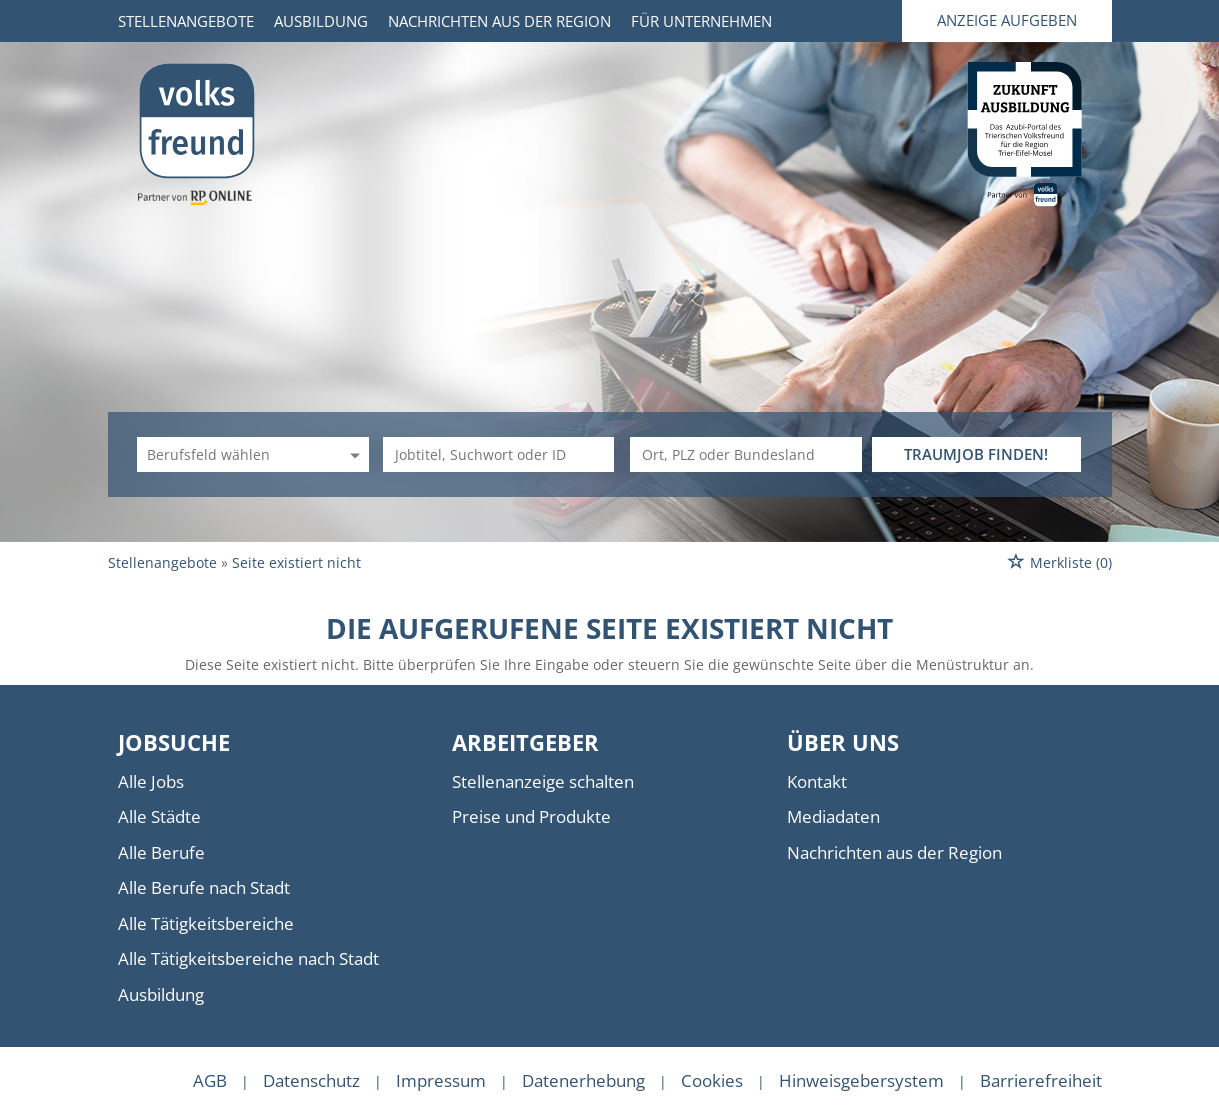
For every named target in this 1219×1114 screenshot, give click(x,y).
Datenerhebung (583, 1080)
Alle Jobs (151, 781)
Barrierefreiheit (1041, 1080)
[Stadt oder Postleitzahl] (746, 454)
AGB (210, 1080)
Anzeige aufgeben (1007, 20)
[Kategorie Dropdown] (352, 454)
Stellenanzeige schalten (543, 781)
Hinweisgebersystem (861, 1080)
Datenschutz (311, 1080)
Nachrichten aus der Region (499, 21)
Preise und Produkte (531, 816)
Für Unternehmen (701, 21)
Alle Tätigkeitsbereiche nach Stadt (248, 958)
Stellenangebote (186, 21)
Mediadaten (833, 816)
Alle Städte (159, 816)
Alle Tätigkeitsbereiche (206, 923)
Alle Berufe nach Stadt (204, 887)
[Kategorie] (233, 454)
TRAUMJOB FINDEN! (976, 454)
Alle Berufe (161, 852)
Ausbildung (321, 21)
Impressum (441, 1080)
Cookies (712, 1080)
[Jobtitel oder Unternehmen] (499, 454)
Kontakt (817, 781)
